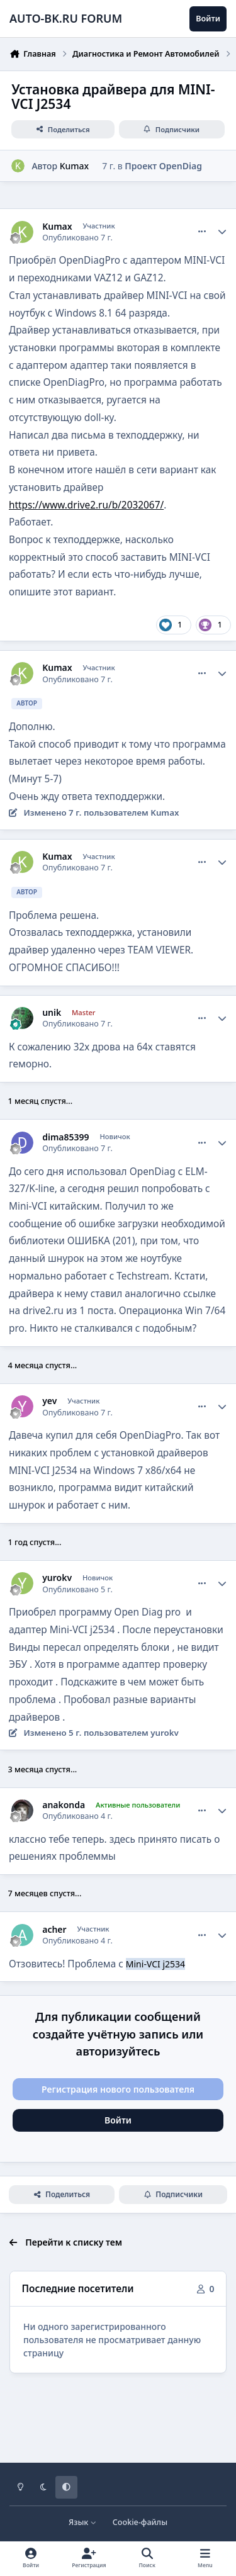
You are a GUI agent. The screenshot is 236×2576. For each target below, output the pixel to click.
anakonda (63, 1805)
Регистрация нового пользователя (118, 2089)
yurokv (57, 1577)
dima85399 (65, 1137)
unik (51, 1012)
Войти (118, 2120)
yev (49, 1401)
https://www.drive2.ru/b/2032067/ (86, 505)
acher (54, 1929)
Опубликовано (77, 237)
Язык (83, 2522)
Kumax (74, 166)
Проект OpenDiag (163, 166)
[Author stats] (222, 232)
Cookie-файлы (140, 2522)
